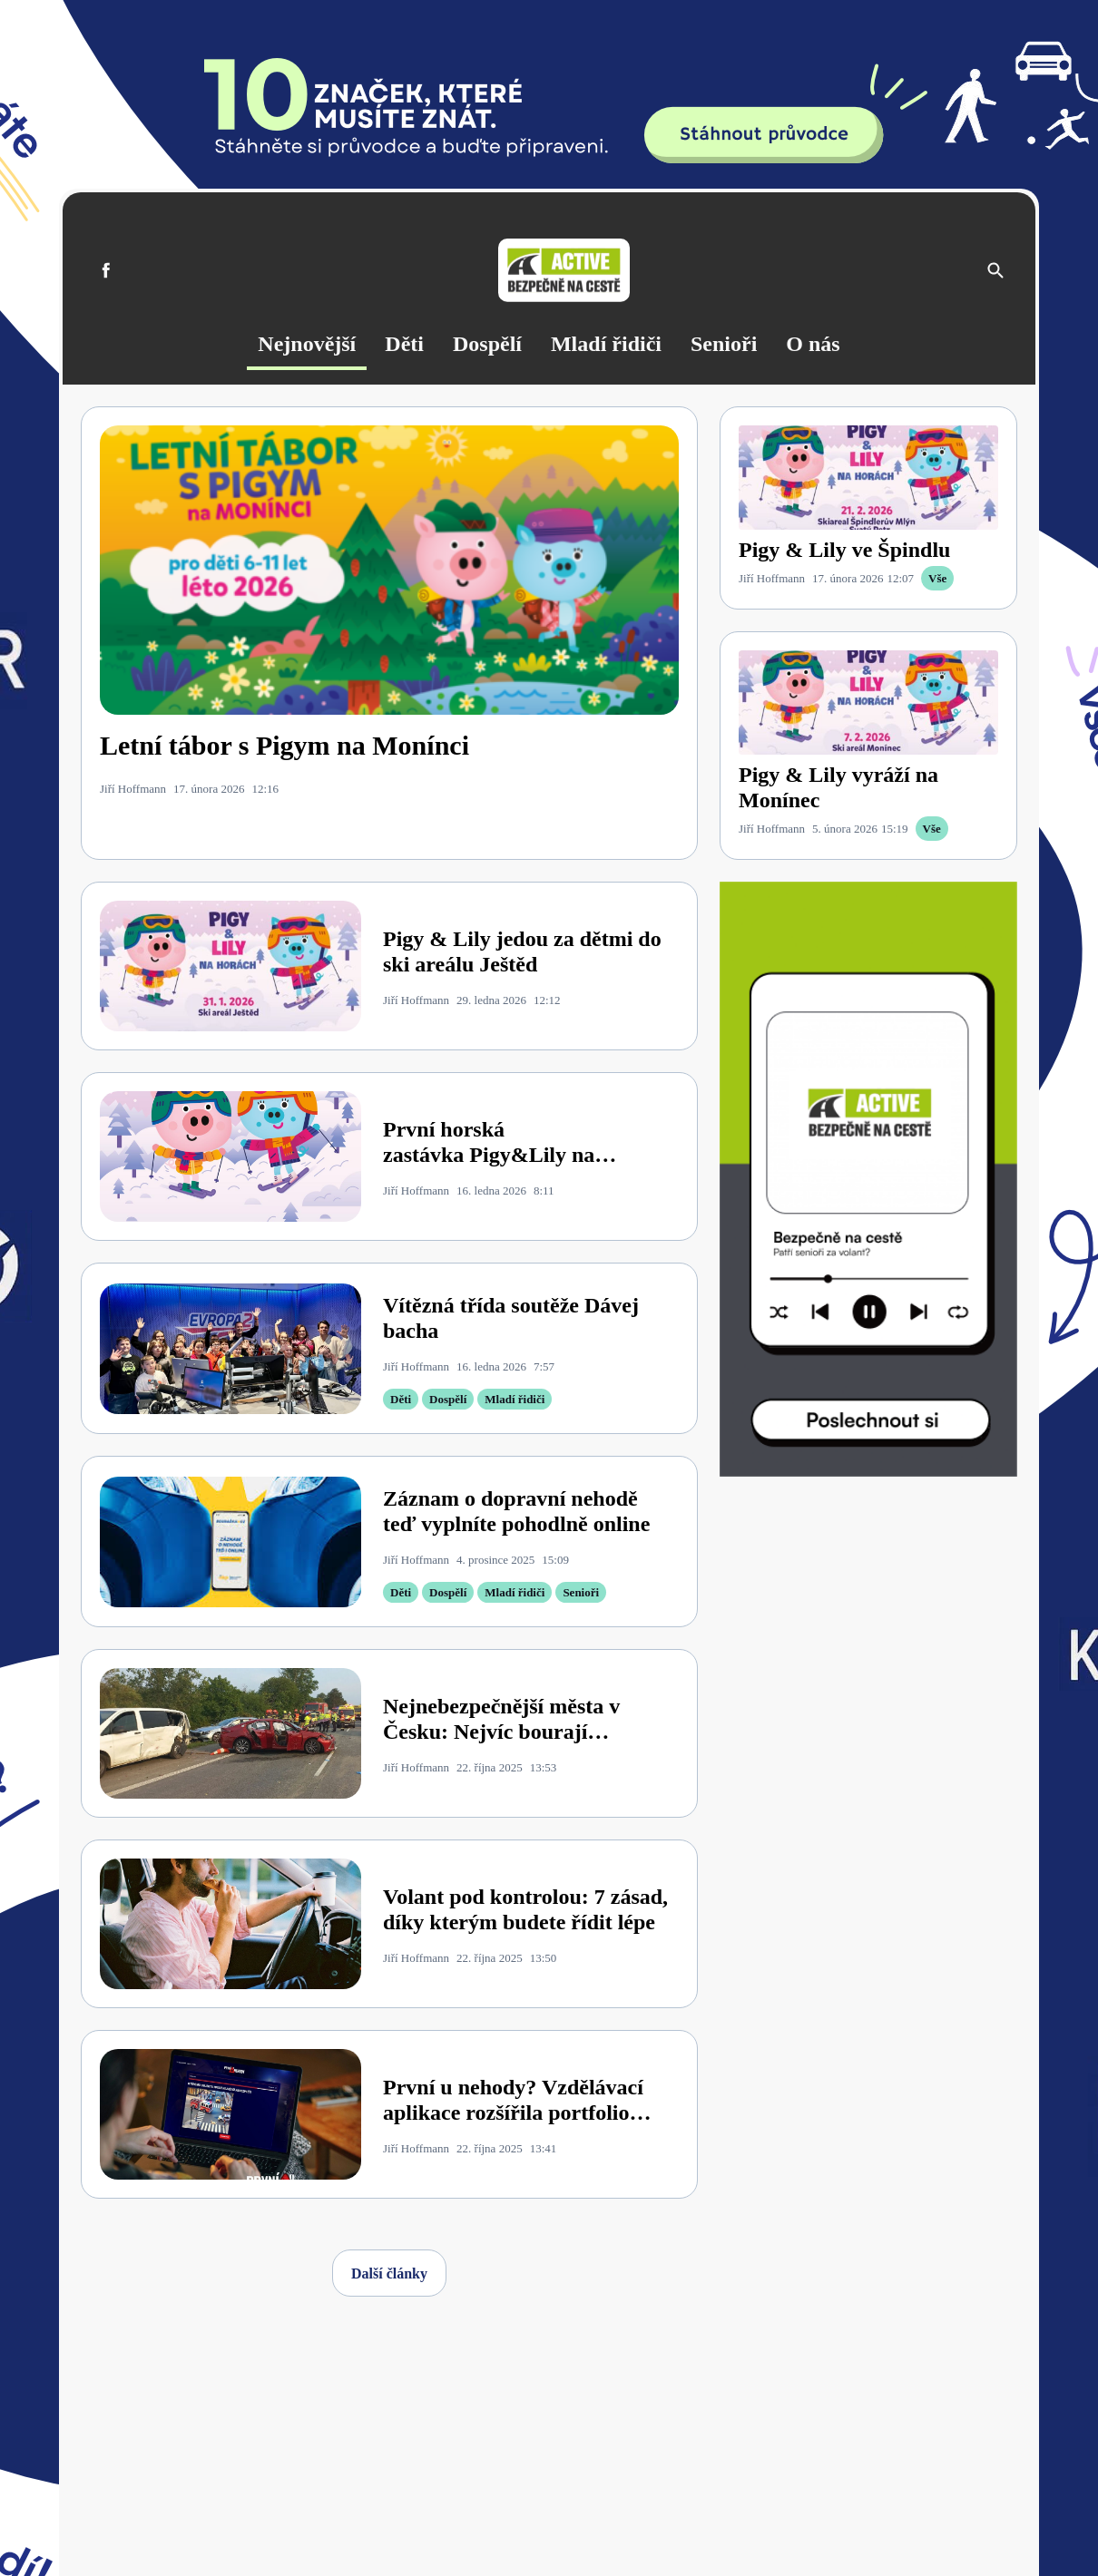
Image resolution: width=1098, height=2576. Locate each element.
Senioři (724, 344)
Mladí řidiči (606, 344)
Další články (389, 2273)
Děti (404, 344)
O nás (812, 344)
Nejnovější (307, 344)
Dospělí (487, 344)
